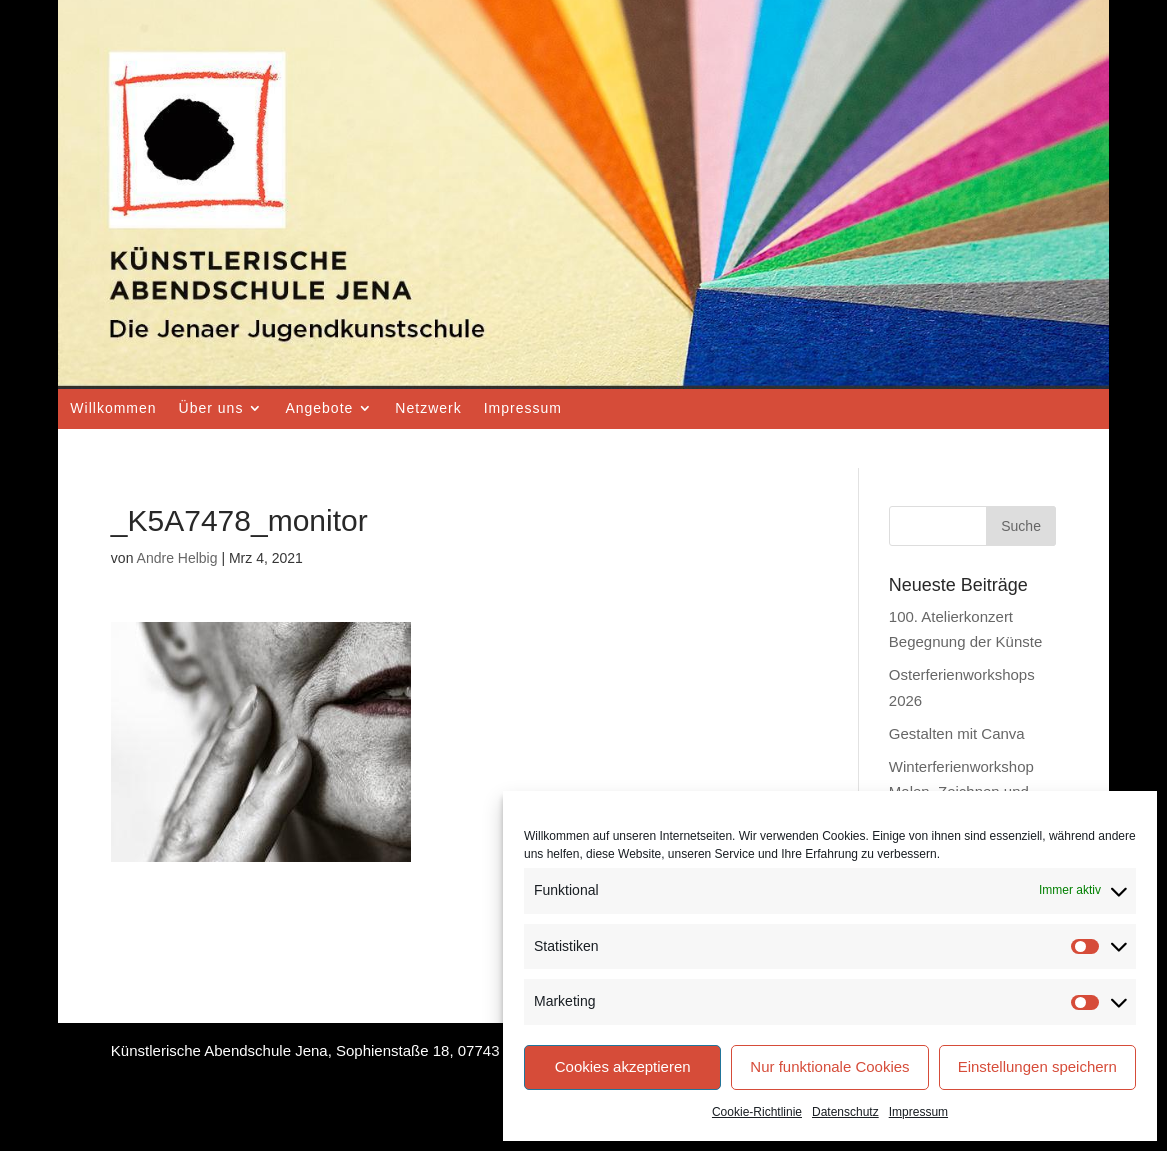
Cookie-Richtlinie (757, 1112)
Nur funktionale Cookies (829, 1066)
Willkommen (113, 408)
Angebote (319, 408)
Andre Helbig (177, 558)
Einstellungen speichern (1037, 1066)
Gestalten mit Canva (957, 733)
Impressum (918, 1112)
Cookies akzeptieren (623, 1066)
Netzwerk (428, 408)
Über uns (211, 408)
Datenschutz (845, 1112)
